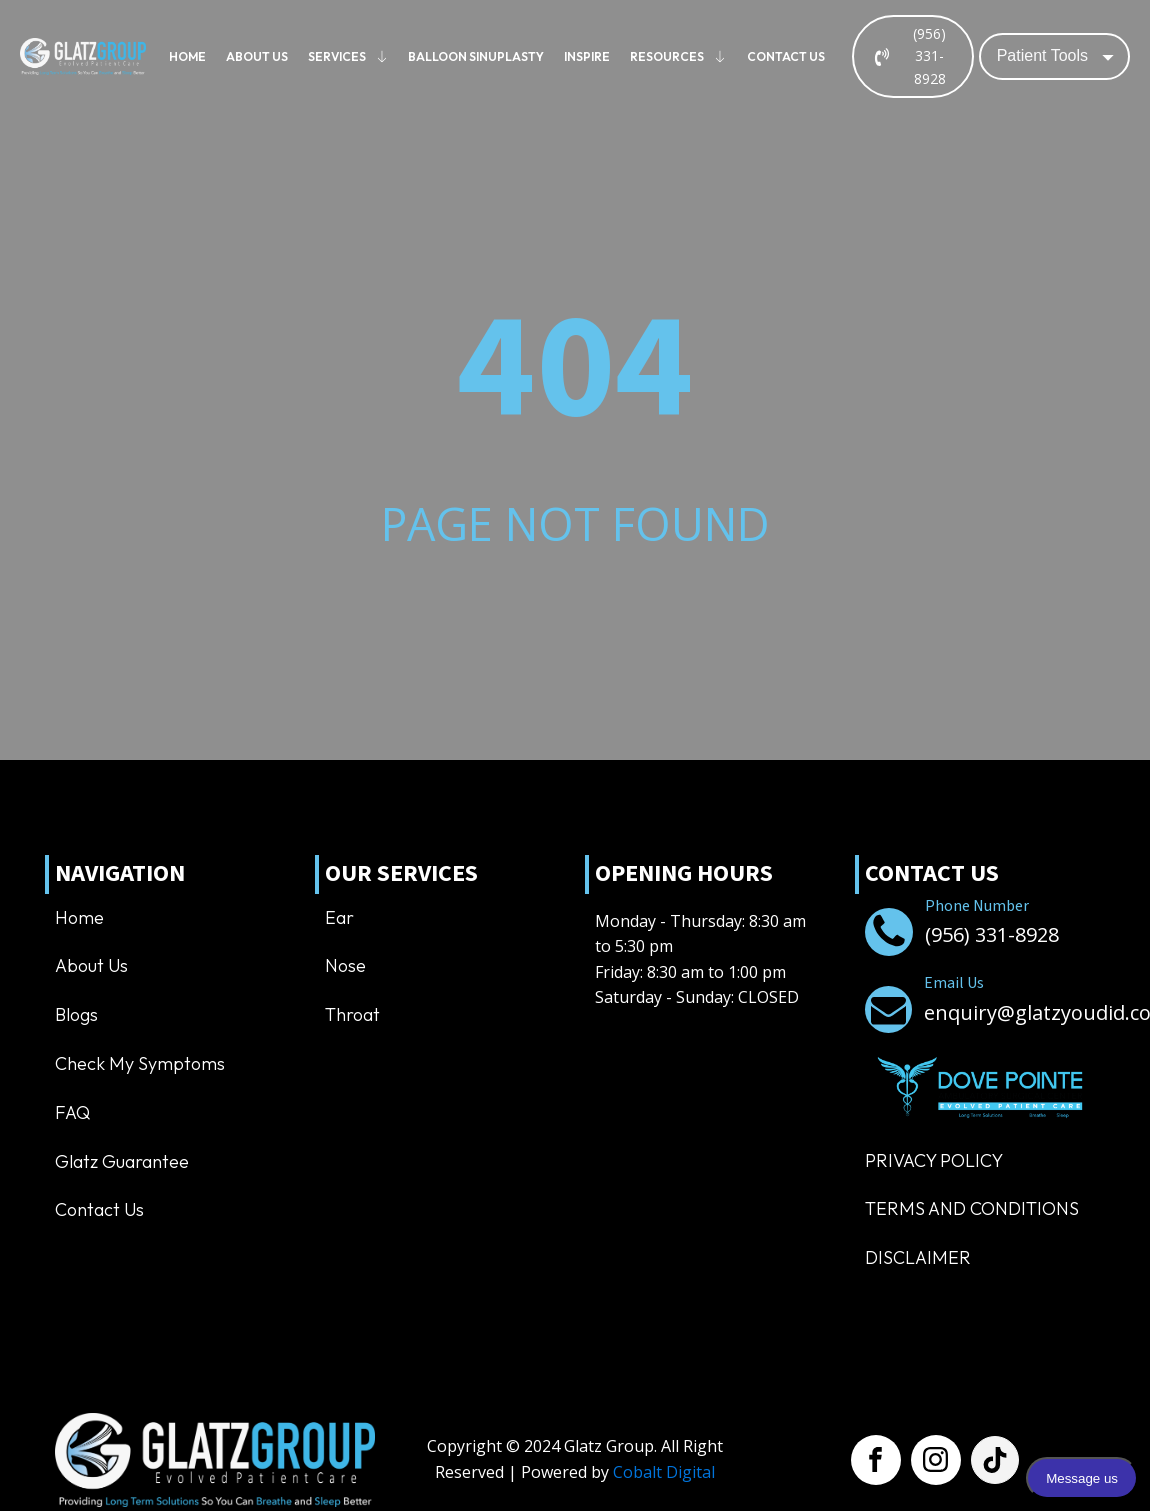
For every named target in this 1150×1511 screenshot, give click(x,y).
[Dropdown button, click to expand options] (1054, 56)
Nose (345, 965)
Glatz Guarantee (122, 1161)
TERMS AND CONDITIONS (972, 1208)
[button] (913, 56)
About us (257, 56)
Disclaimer (918, 1257)
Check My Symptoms (140, 1063)
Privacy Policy (934, 1160)
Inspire (587, 56)
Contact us (786, 56)
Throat (352, 1014)
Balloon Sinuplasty (476, 56)
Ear (339, 917)
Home (187, 56)
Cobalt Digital (664, 1472)
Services (348, 56)
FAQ (72, 1112)
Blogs (76, 1014)
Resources (678, 56)
